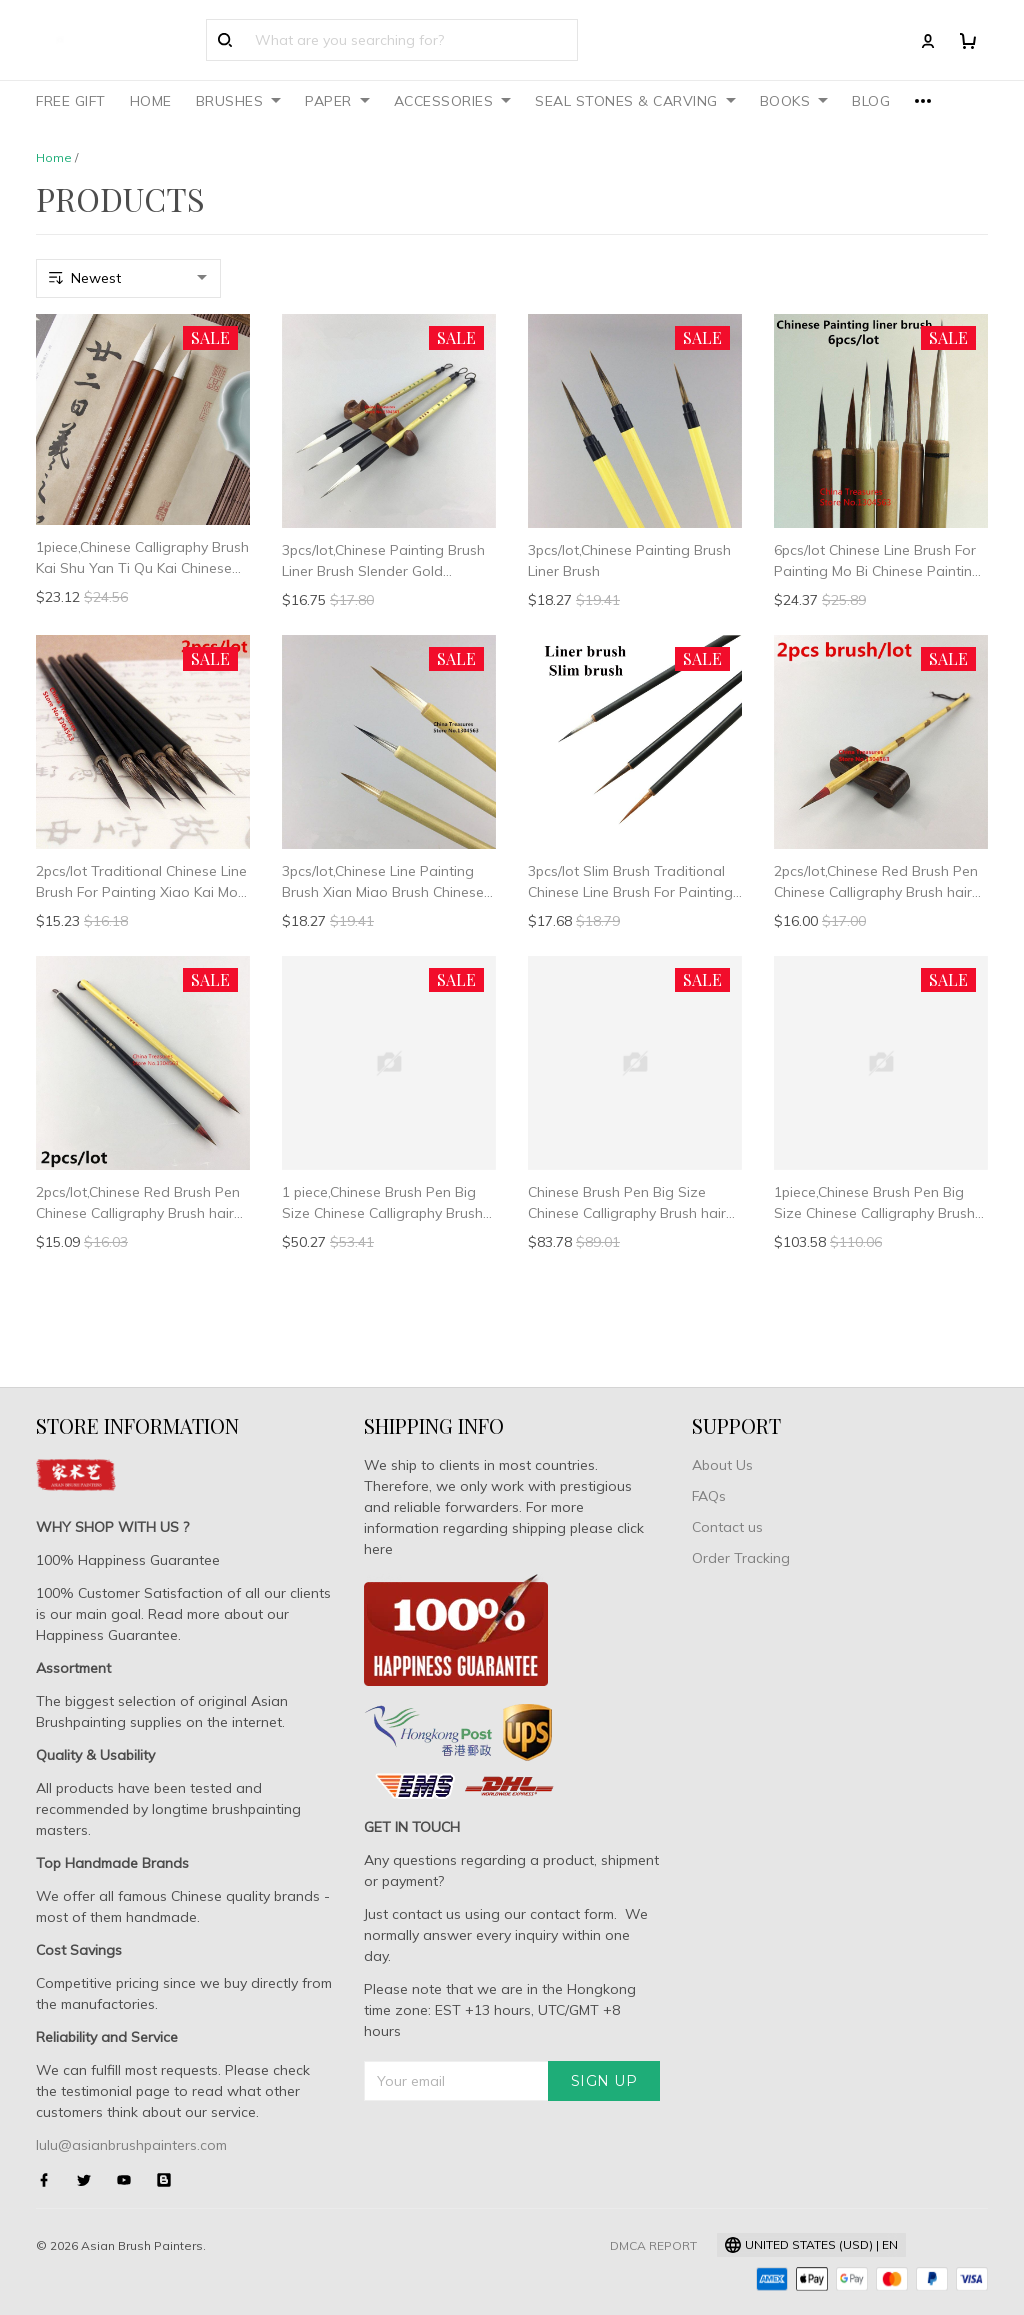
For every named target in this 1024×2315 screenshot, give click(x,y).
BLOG (871, 101)
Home (54, 157)
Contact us (727, 1527)
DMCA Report (653, 2245)
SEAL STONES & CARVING (635, 101)
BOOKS (794, 101)
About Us (722, 1465)
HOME (151, 101)
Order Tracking (741, 1558)
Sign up (604, 2081)
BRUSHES (239, 101)
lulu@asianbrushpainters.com (131, 2145)
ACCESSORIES (453, 101)
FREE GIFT (71, 101)
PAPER (337, 101)
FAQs (709, 1496)
